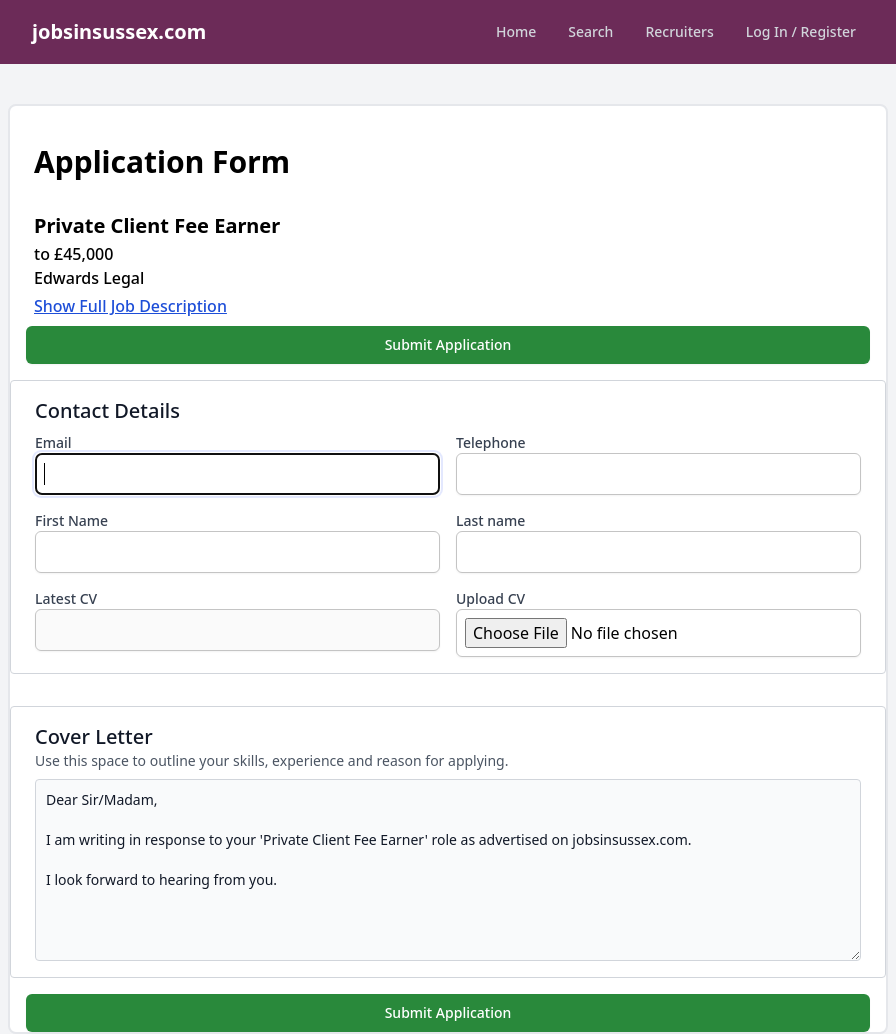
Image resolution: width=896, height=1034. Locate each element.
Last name (490, 520)
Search (590, 31)
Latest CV (66, 598)
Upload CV (490, 598)
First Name (71, 520)
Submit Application (448, 344)
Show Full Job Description (130, 306)
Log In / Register (801, 31)
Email (53, 442)
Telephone (491, 442)
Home (516, 31)
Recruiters (679, 31)
